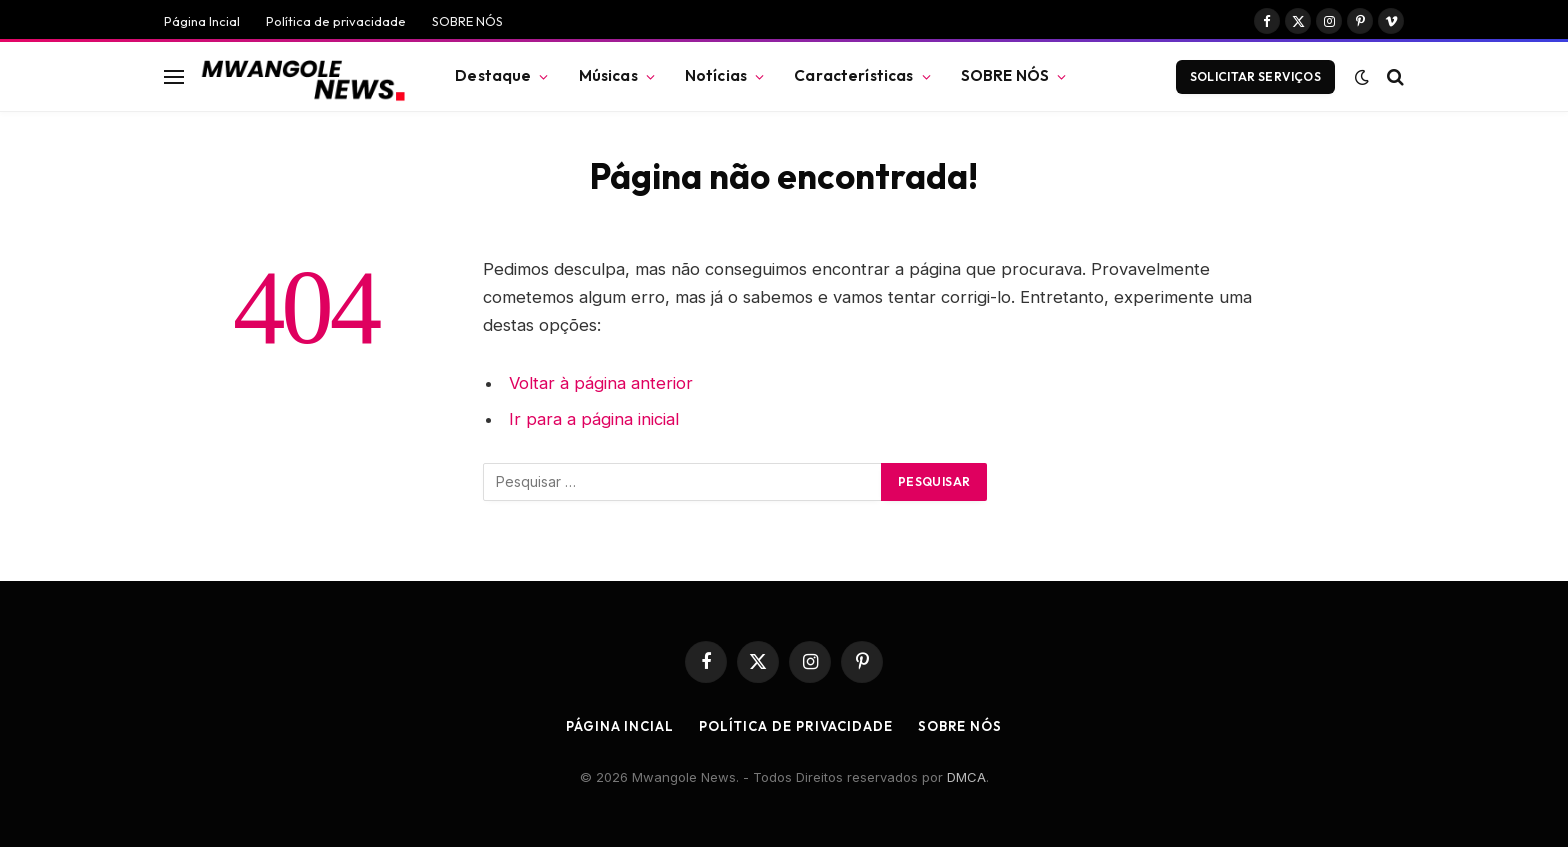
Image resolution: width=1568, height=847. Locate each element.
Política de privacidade (336, 21)
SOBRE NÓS (467, 21)
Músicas (608, 75)
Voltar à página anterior (601, 383)
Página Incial (202, 21)
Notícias (716, 75)
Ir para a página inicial (594, 419)
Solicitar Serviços (1255, 76)
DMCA (966, 777)
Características (853, 75)
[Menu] (174, 76)
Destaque (493, 75)
